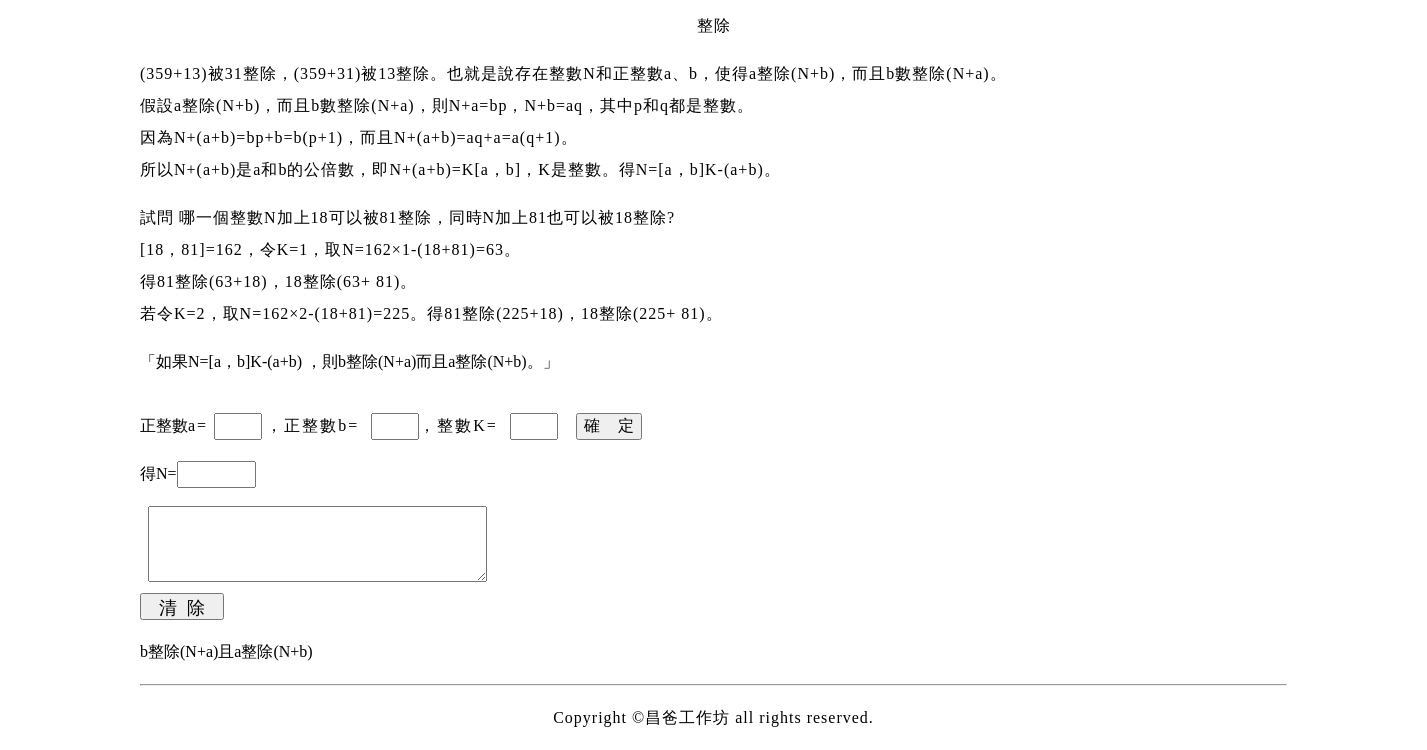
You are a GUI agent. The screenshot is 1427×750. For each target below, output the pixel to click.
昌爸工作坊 (687, 717)
